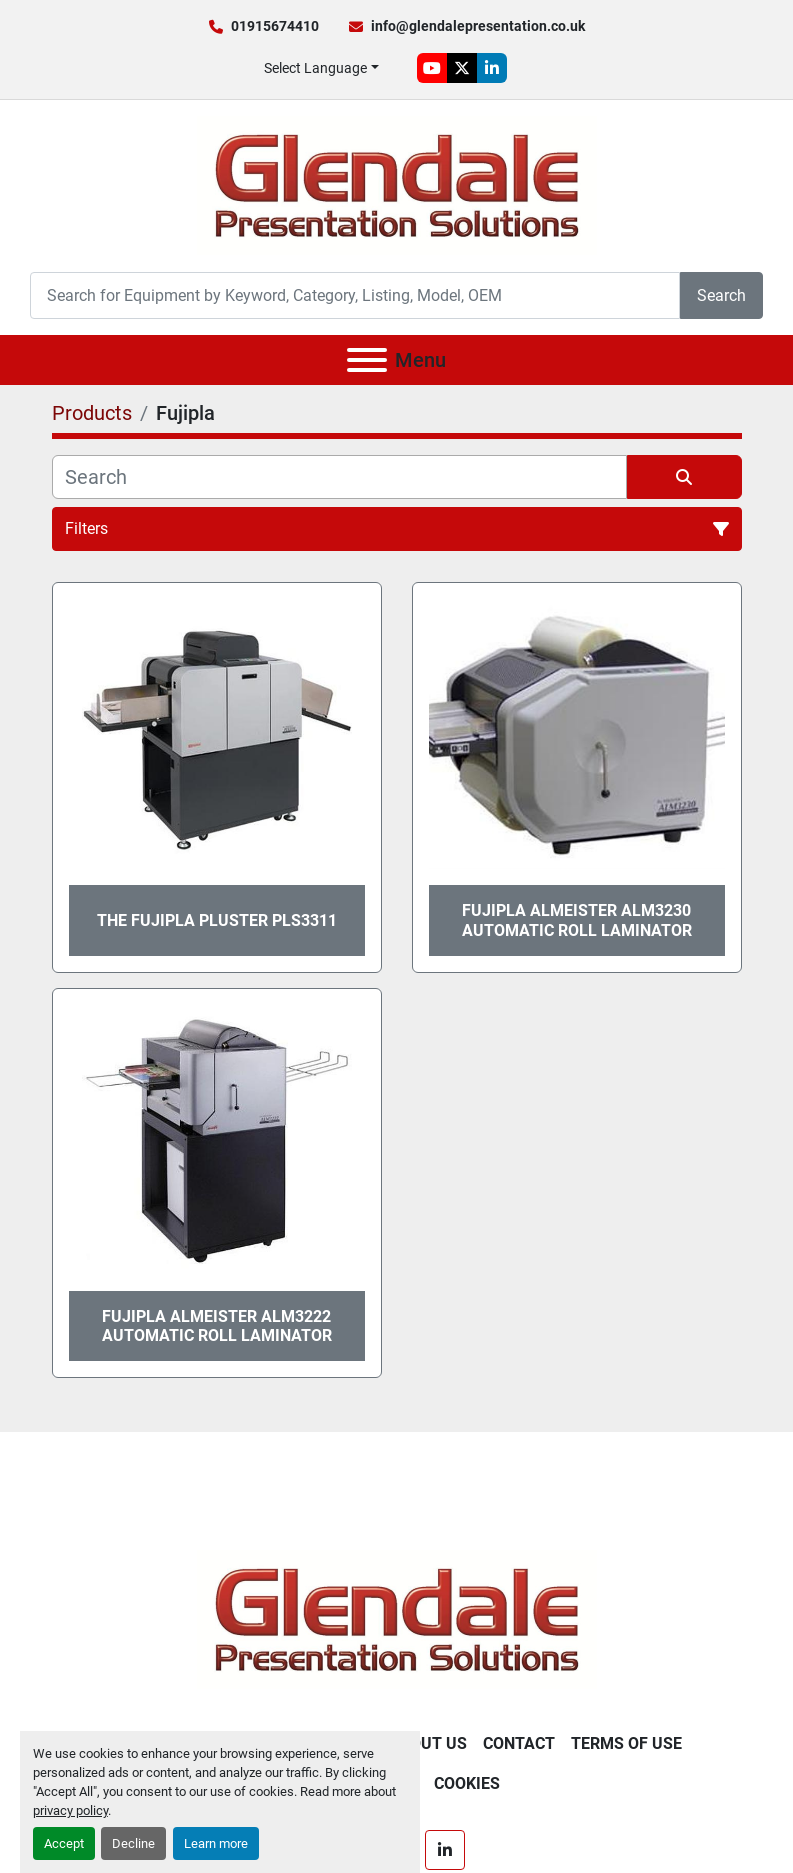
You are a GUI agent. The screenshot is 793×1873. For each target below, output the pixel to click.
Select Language (315, 68)
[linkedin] (492, 68)
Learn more (216, 1843)
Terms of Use (626, 1743)
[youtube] (432, 68)
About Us (428, 1743)
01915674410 (275, 26)
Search (721, 295)
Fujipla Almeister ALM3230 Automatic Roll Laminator (577, 920)
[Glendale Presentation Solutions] (397, 1618)
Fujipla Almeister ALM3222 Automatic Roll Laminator (217, 1326)
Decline (133, 1843)
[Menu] (367, 360)
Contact (519, 1743)
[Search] (355, 295)
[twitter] (462, 68)
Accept (64, 1843)
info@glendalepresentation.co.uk (478, 26)
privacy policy (70, 1810)
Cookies (467, 1783)
